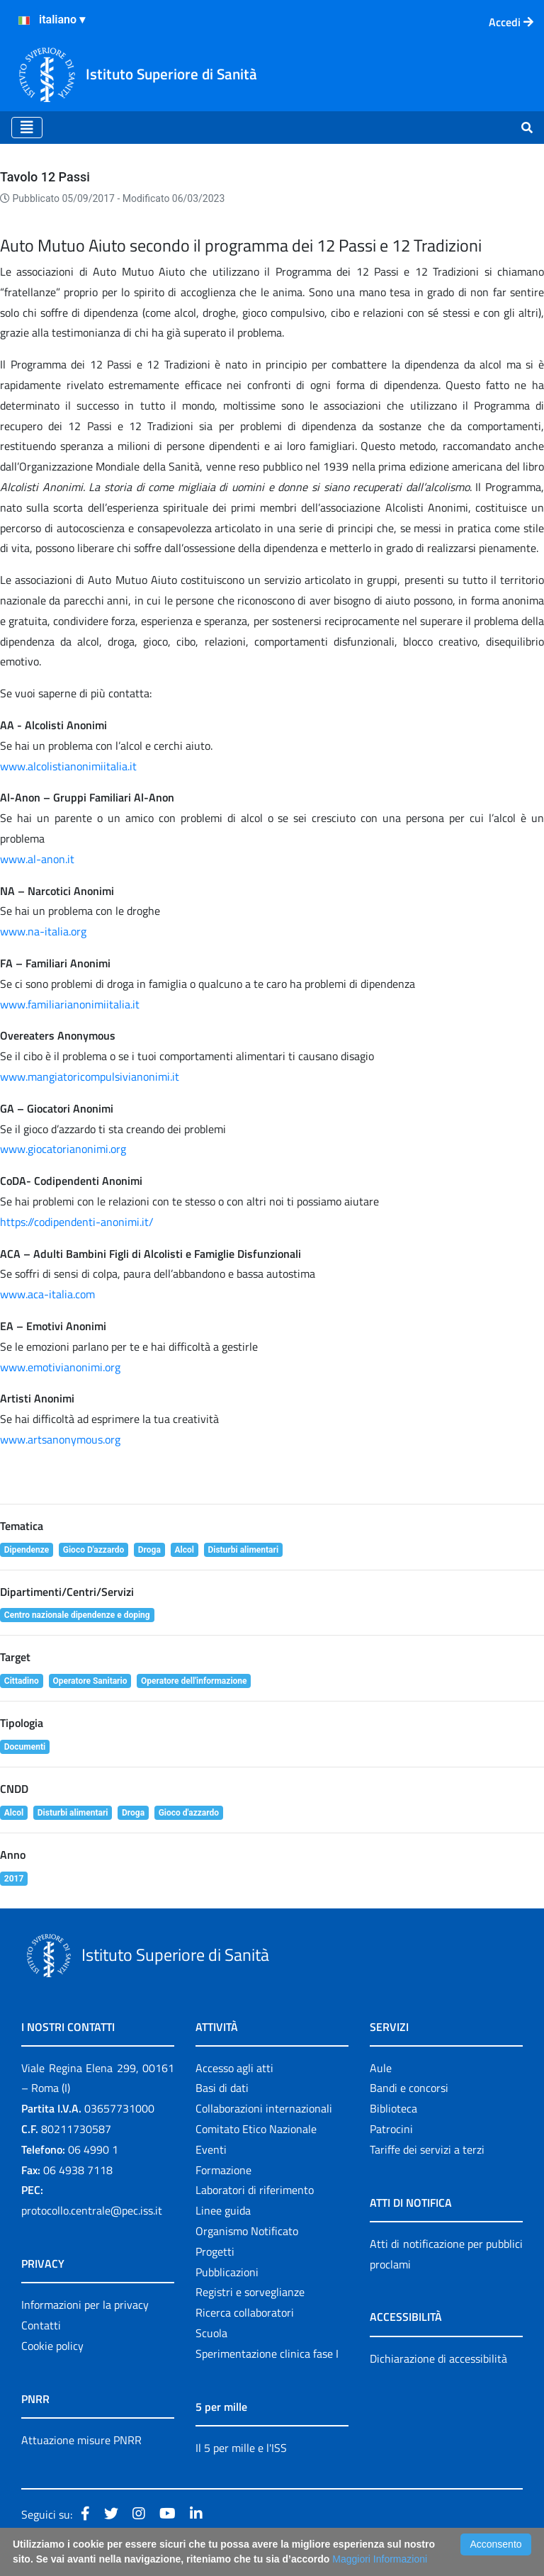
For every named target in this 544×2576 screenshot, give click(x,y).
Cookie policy (52, 2345)
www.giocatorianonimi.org (63, 1148)
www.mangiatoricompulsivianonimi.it (89, 1076)
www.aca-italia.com (47, 1294)
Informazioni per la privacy (85, 2304)
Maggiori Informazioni (379, 2559)
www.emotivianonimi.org (60, 1367)
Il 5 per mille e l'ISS (241, 2447)
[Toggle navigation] (26, 127)
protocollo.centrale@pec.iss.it (91, 2210)
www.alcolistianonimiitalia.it (68, 766)
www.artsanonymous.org (60, 1439)
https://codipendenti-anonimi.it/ (77, 1221)
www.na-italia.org (43, 931)
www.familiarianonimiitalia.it (70, 1004)
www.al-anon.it (37, 858)
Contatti (41, 2325)
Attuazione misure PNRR (81, 2439)
